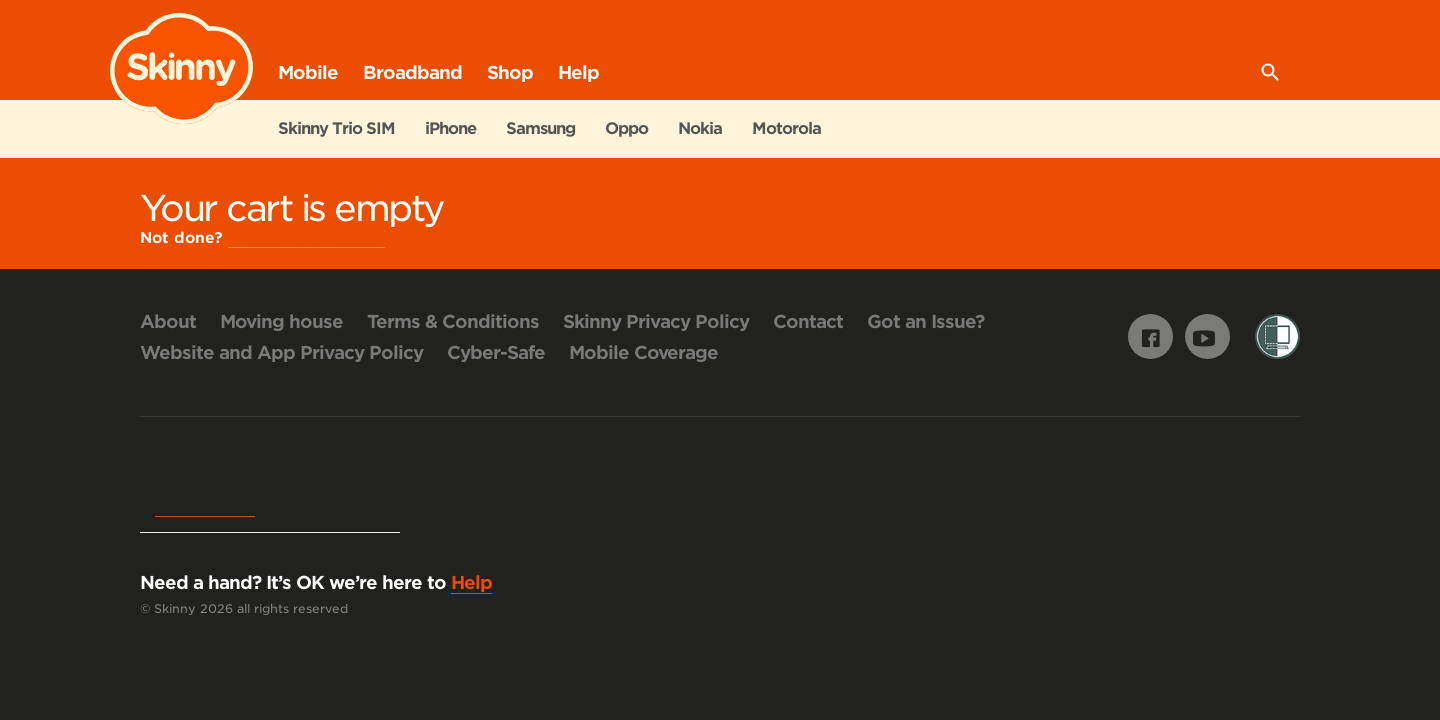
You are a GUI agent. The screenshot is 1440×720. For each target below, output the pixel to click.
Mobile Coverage (643, 352)
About (168, 321)
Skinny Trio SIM (336, 128)
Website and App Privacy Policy (281, 352)
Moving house (281, 321)
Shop (510, 81)
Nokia (700, 128)
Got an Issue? (925, 321)
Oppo (626, 128)
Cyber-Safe (496, 352)
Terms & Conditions (453, 321)
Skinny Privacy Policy (656, 321)
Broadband (412, 72)
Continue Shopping (306, 238)
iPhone (450, 128)
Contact (808, 321)
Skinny (181, 69)
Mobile (308, 72)
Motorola (786, 128)
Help (578, 72)
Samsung (540, 128)
